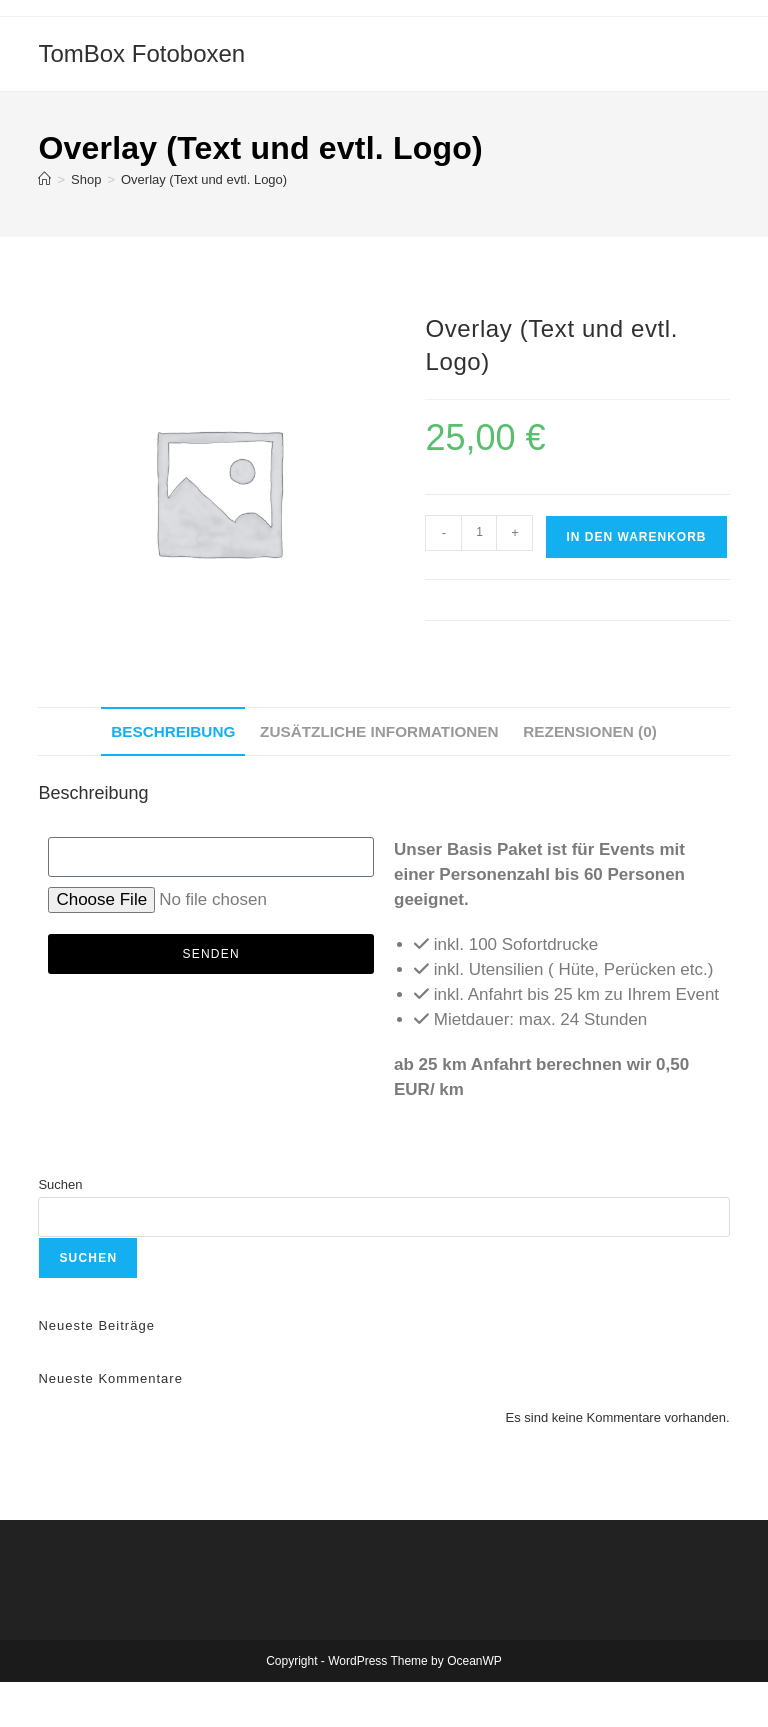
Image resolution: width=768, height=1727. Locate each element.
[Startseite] (44, 179)
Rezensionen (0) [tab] (589, 731)
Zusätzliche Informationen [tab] (379, 731)
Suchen (60, 1184)
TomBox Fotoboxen (141, 53)
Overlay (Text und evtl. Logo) (204, 179)
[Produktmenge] (479, 533)
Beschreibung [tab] (173, 731)
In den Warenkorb (636, 537)
